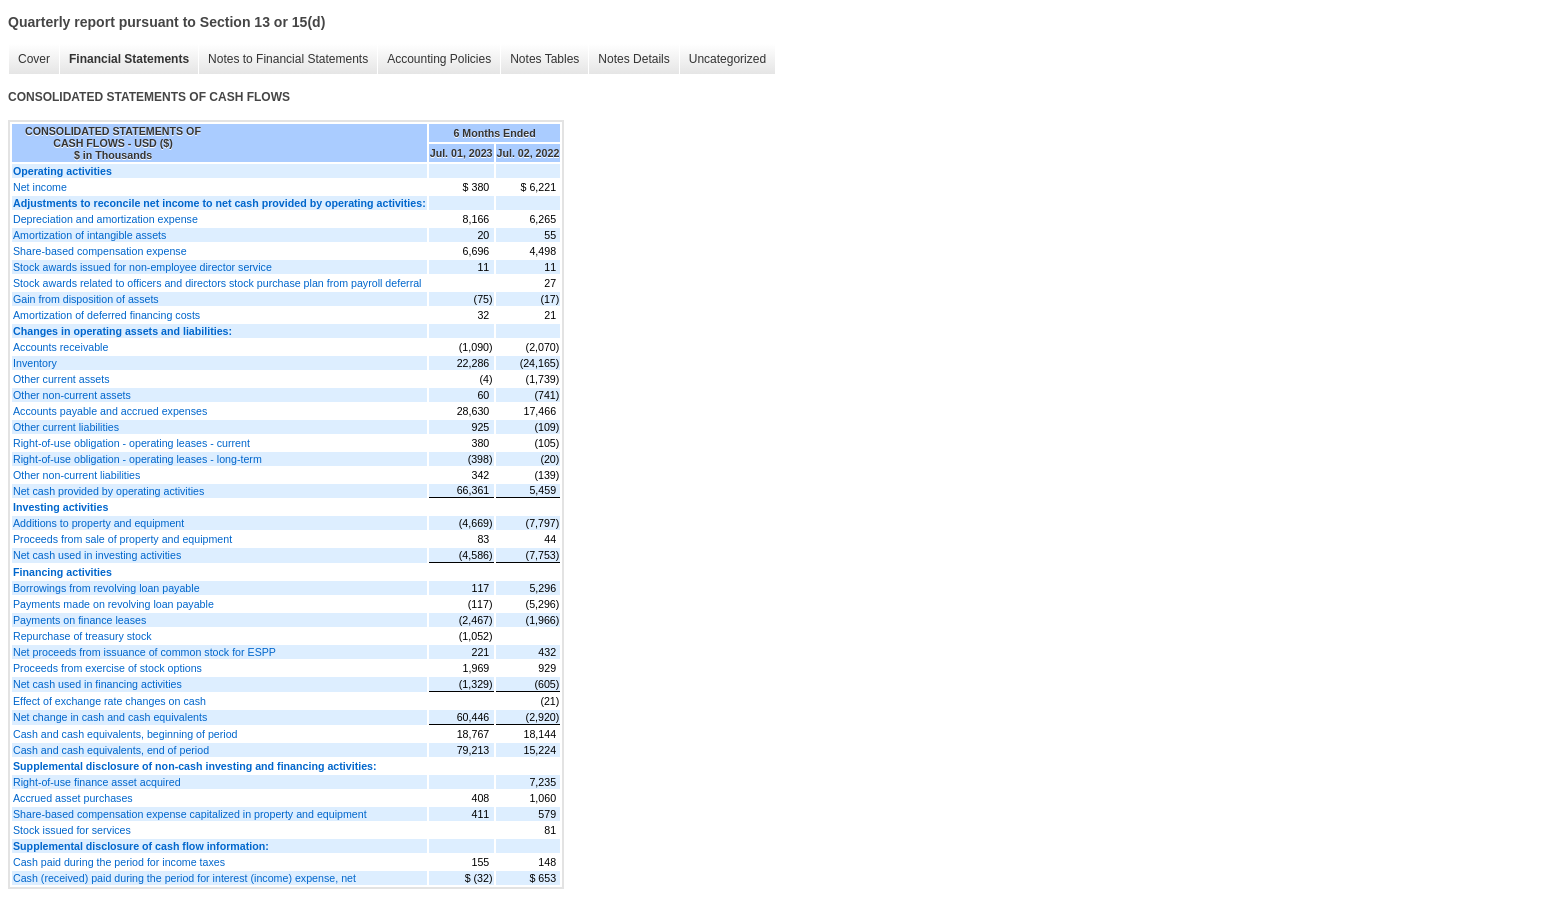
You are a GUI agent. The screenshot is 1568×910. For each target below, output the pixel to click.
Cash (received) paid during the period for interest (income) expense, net (184, 878)
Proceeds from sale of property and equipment (122, 539)
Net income (40, 187)
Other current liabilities (66, 427)
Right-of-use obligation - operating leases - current (131, 443)
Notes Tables (544, 59)
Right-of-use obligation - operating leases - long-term (137, 459)
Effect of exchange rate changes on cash (109, 701)
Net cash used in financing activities (97, 684)
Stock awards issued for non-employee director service (142, 267)
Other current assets (61, 379)
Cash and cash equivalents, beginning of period (125, 734)
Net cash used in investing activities (97, 555)
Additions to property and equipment (98, 523)
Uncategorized (727, 59)
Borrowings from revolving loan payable (106, 588)
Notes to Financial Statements (288, 59)
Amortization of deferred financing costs (106, 315)
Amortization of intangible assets (89, 235)
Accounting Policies (439, 59)
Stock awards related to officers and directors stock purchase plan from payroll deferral (217, 283)
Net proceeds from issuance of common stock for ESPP (144, 652)
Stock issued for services (72, 830)
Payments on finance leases (79, 620)
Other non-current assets (72, 395)
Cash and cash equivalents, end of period (111, 750)
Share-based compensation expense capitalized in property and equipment (190, 814)
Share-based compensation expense (100, 251)
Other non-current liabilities (76, 475)
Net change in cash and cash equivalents (110, 717)
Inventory (35, 363)
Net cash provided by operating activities (108, 491)
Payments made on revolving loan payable (113, 604)
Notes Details (633, 59)
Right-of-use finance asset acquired (97, 782)
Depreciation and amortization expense (105, 219)
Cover (34, 59)
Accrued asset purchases (73, 798)
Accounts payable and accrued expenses (110, 411)
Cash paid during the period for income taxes (119, 862)
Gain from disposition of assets (86, 299)
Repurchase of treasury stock (82, 636)
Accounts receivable (60, 347)
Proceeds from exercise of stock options (107, 668)
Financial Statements (129, 59)
